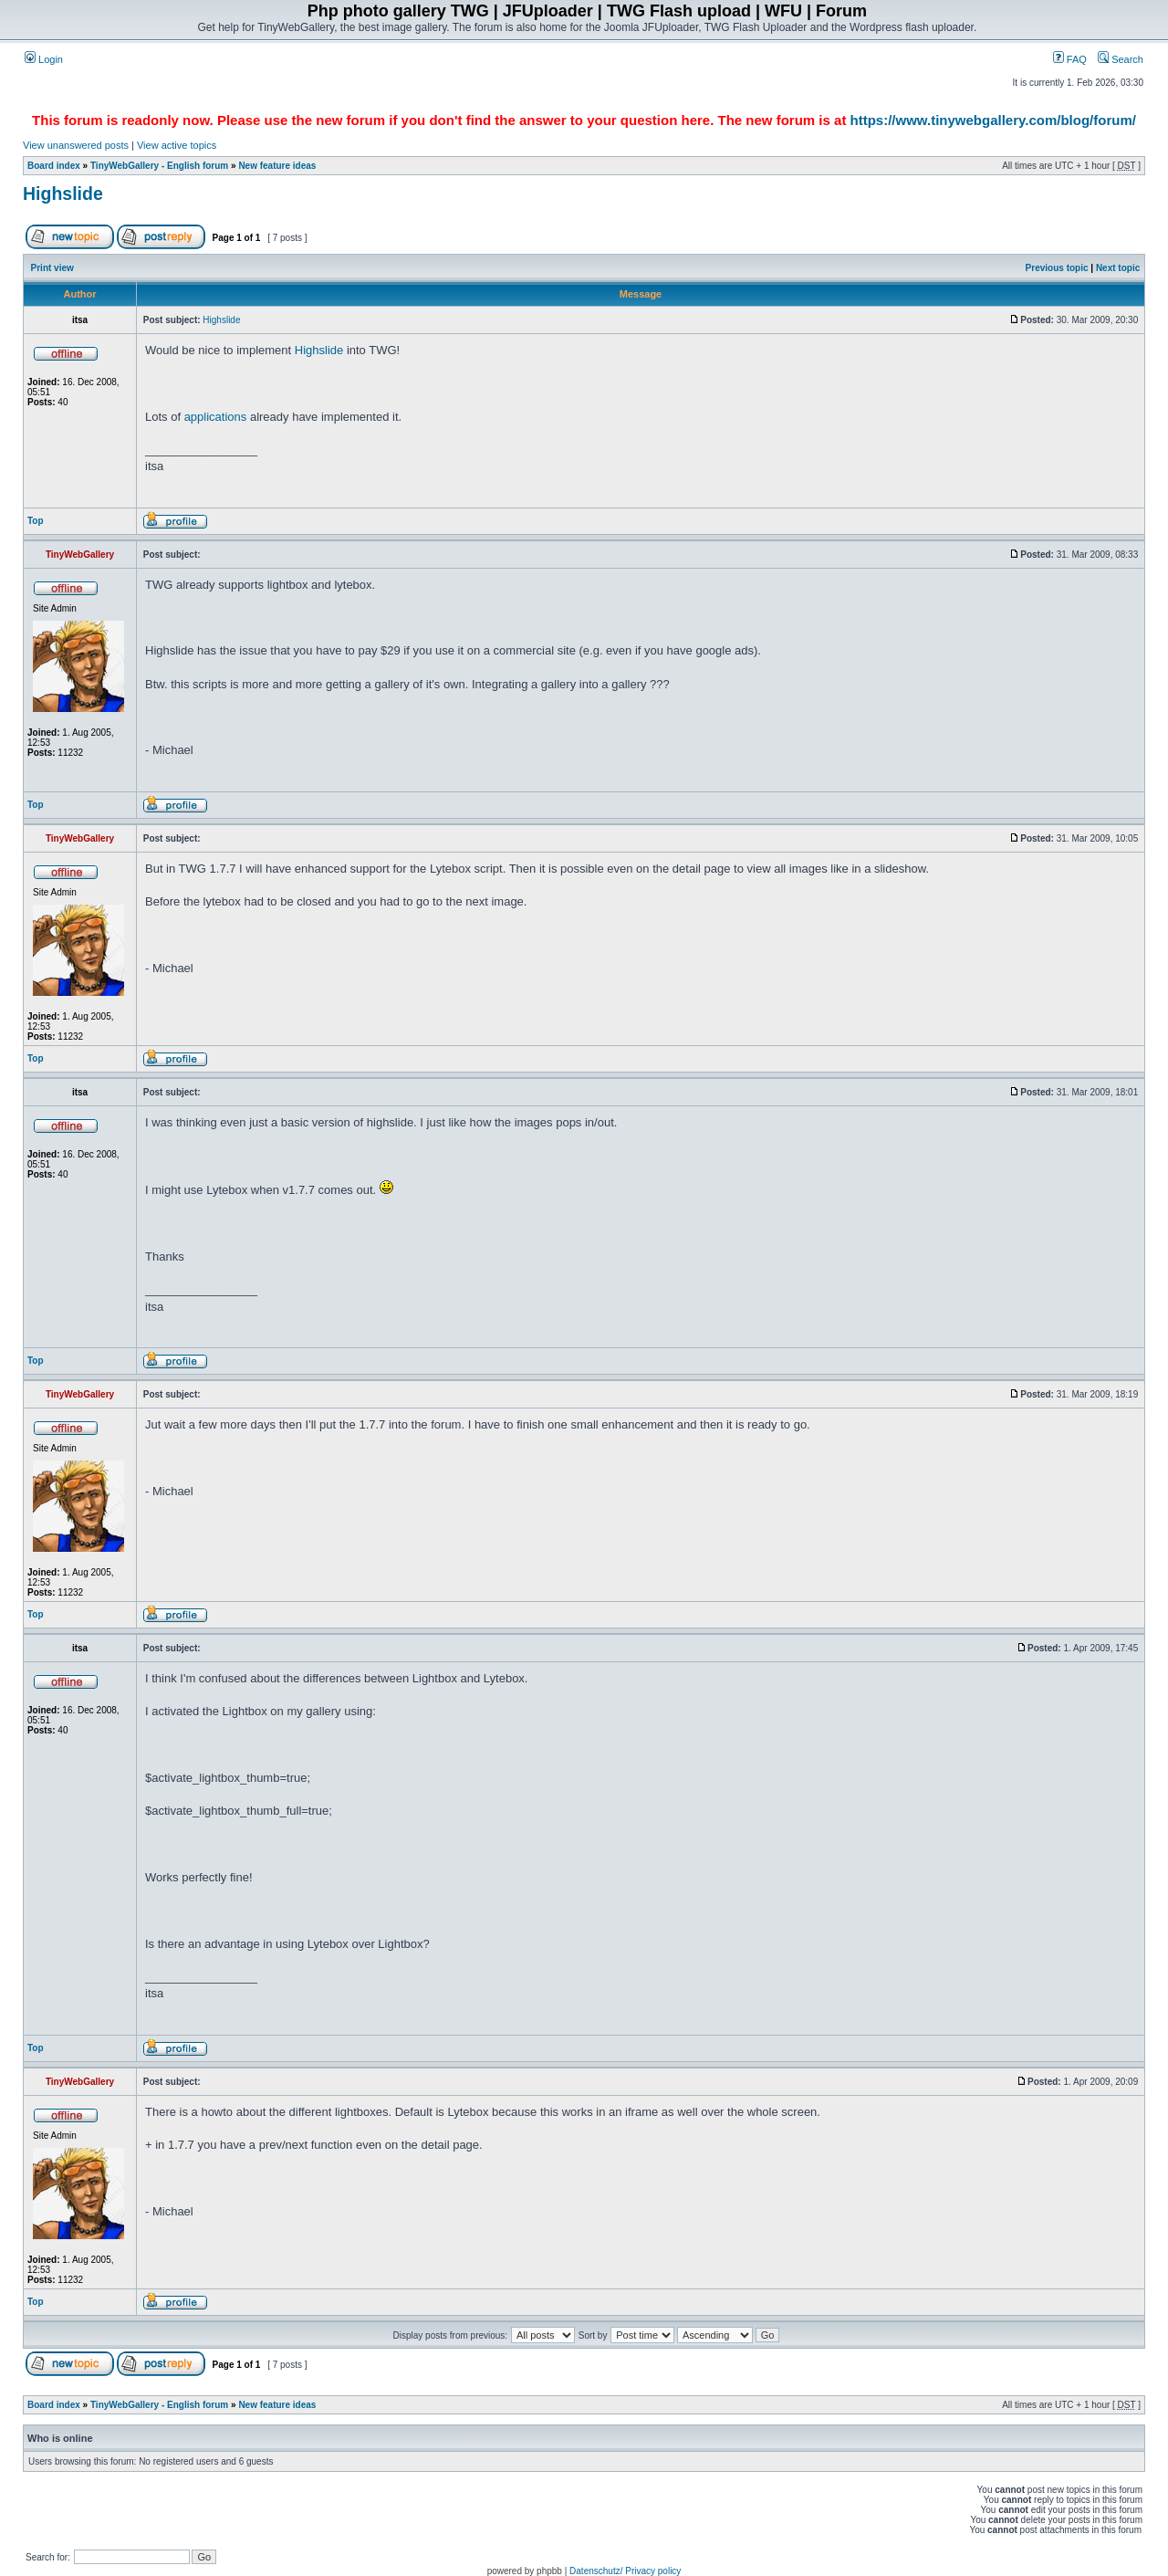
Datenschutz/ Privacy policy (625, 2571)
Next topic (1118, 268)
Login (44, 59)
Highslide (63, 193)
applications (215, 417)
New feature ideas (277, 166)
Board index (53, 166)
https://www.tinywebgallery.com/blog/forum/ (993, 120)
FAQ (1070, 59)
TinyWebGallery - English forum (159, 166)
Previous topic (1057, 268)
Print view (52, 268)
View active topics (176, 145)
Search (1120, 59)
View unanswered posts (76, 145)
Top (35, 521)
